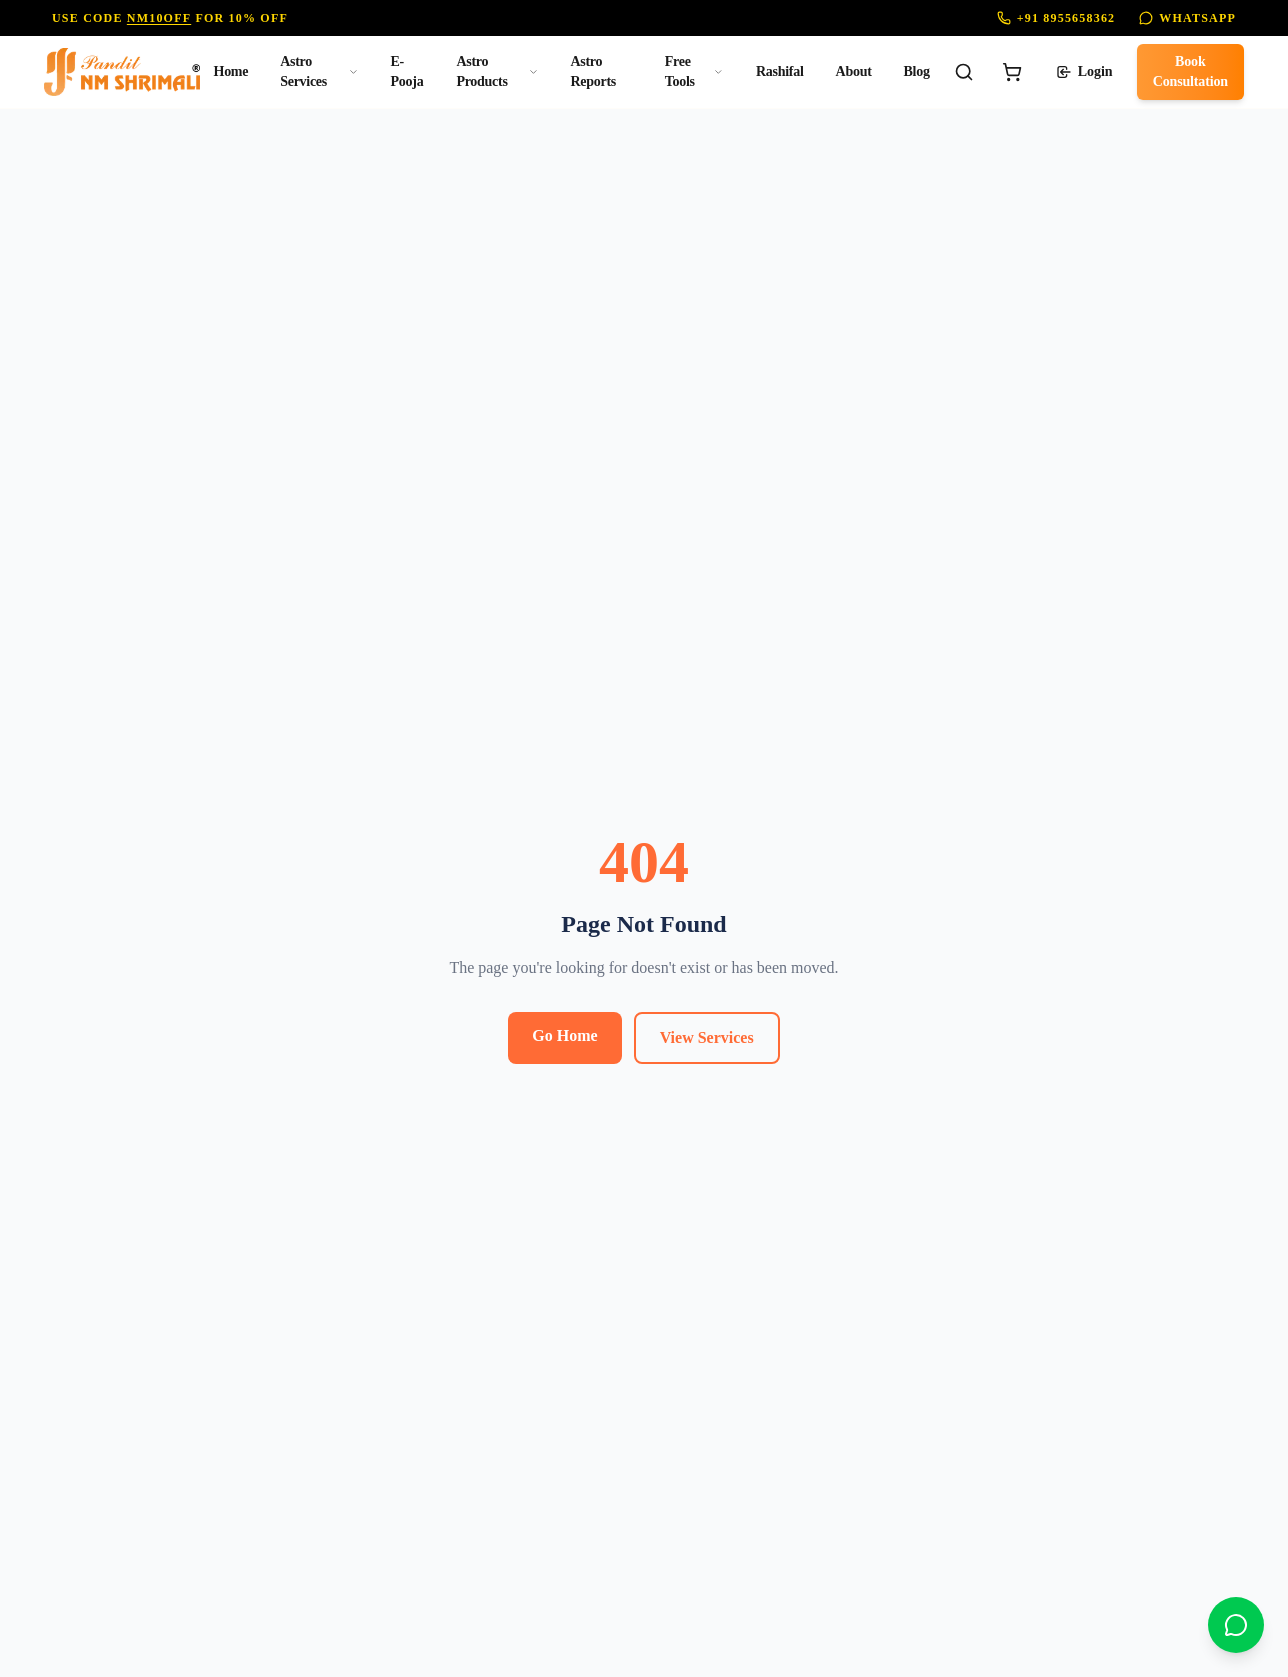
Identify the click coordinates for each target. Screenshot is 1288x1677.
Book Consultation (1190, 71)
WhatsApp (1187, 18)
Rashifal (780, 71)
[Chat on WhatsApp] (1236, 1625)
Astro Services (319, 71)
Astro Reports (592, 71)
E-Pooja (407, 71)
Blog (917, 71)
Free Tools (694, 71)
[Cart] (1012, 72)
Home (231, 71)
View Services (707, 1037)
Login (1084, 72)
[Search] (964, 72)
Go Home (564, 1035)
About (854, 71)
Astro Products (497, 71)
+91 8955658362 (1056, 18)
